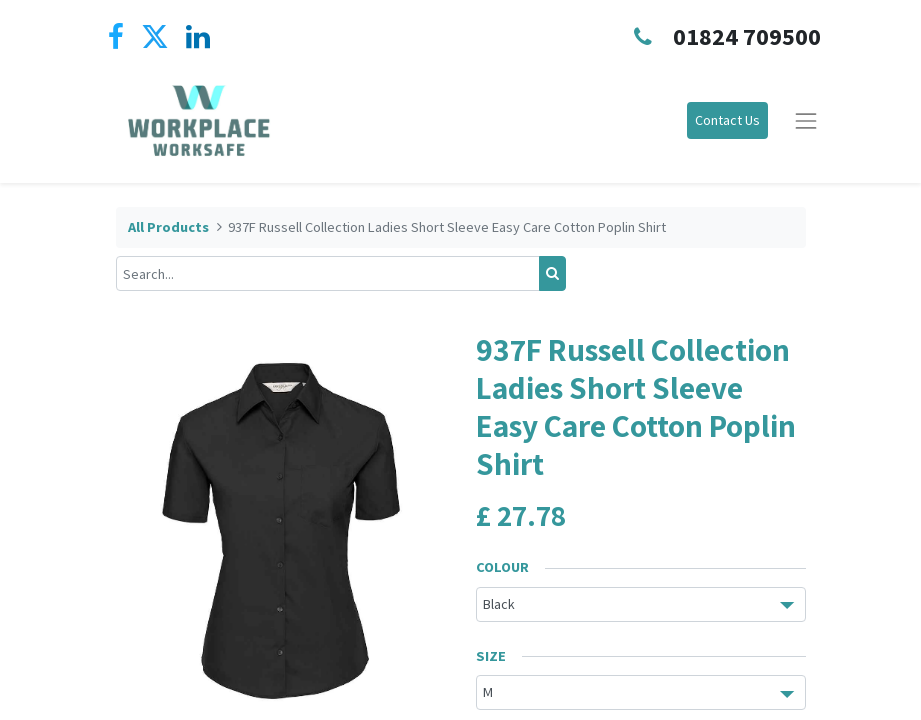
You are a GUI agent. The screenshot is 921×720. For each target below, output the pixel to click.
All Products (168, 227)
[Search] (552, 273)
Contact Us (727, 120)
